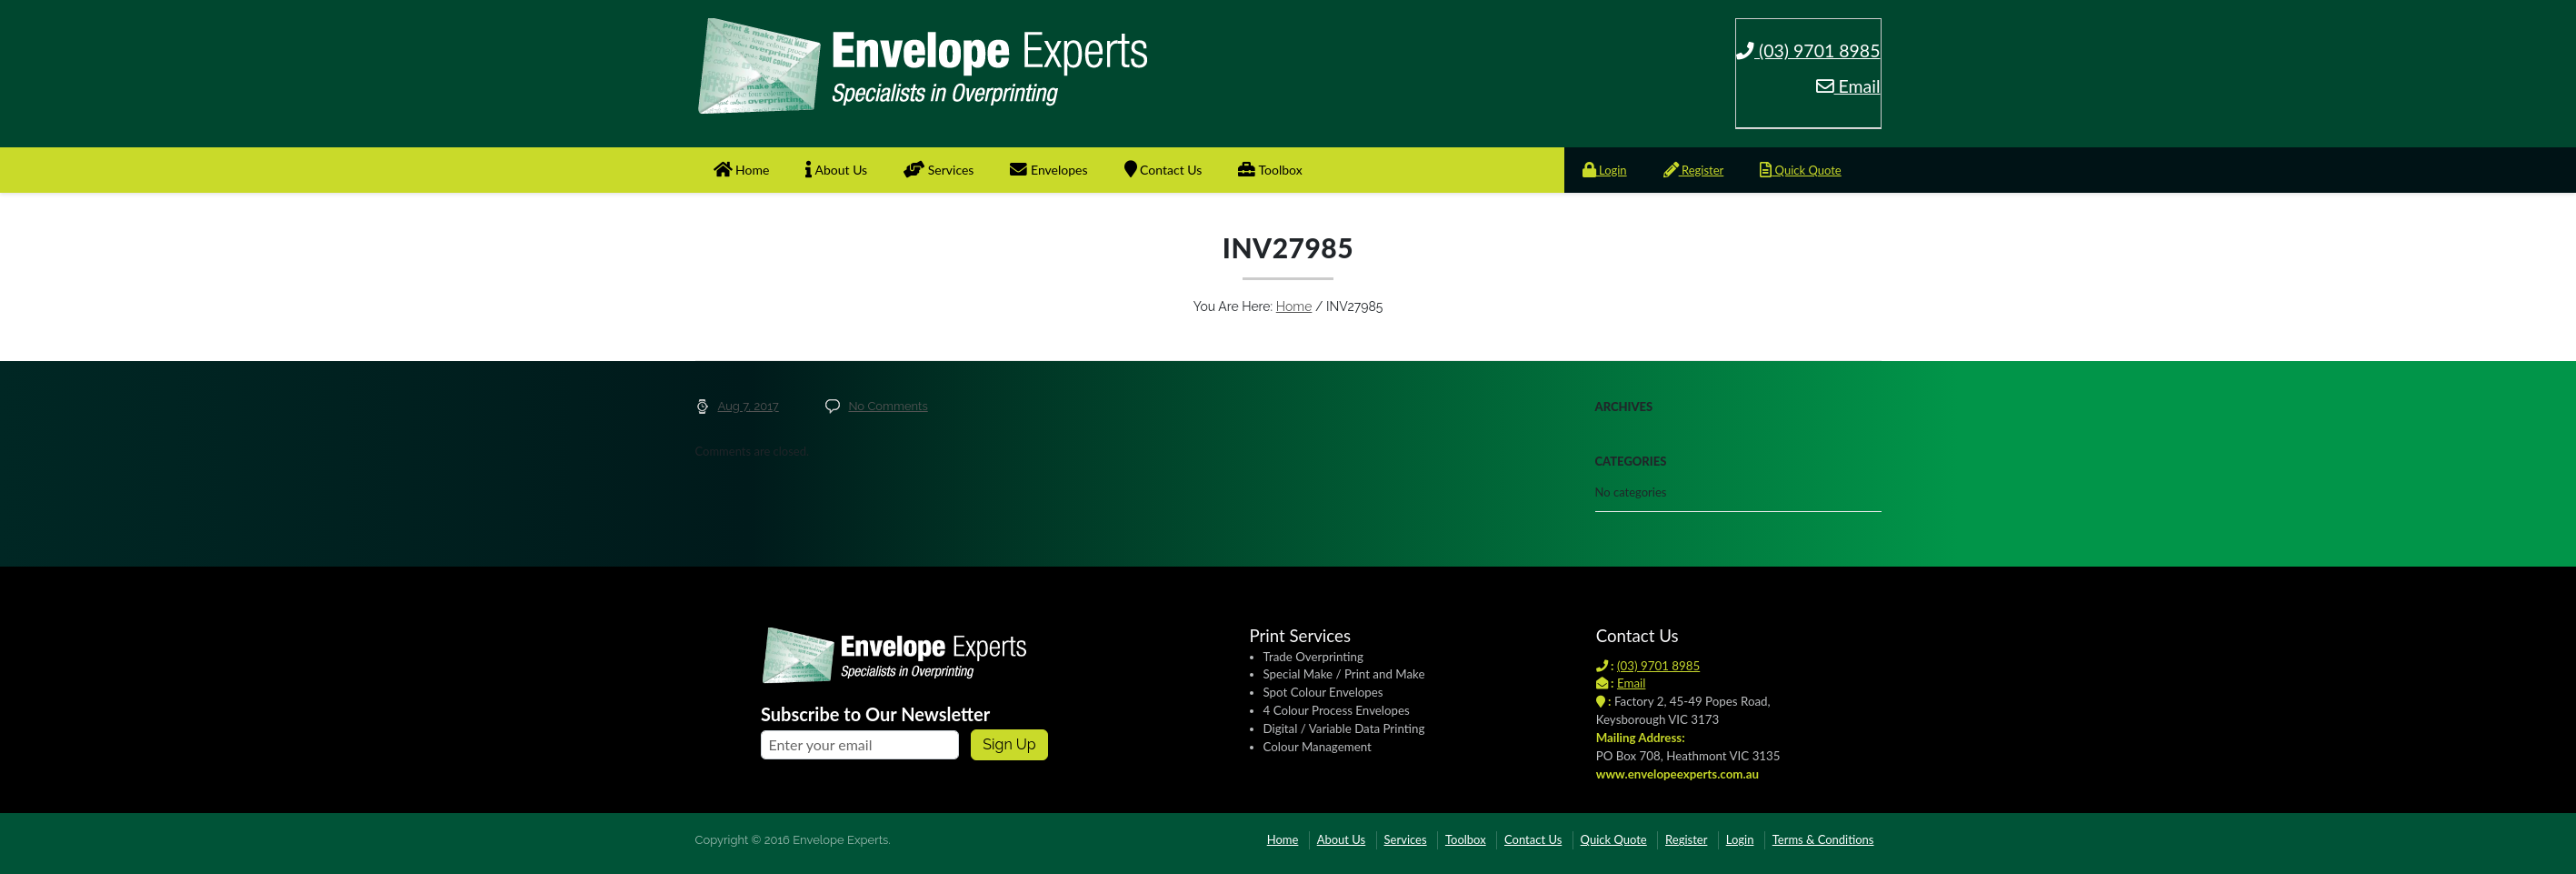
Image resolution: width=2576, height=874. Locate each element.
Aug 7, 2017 (748, 406)
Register (1693, 170)
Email (1848, 85)
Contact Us (1163, 169)
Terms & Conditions (1823, 839)
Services (938, 169)
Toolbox (1270, 169)
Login (1605, 170)
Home (742, 169)
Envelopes (1048, 169)
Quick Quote (1800, 170)
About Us (836, 169)
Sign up (1009, 744)
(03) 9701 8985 (1808, 50)
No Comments (887, 406)
